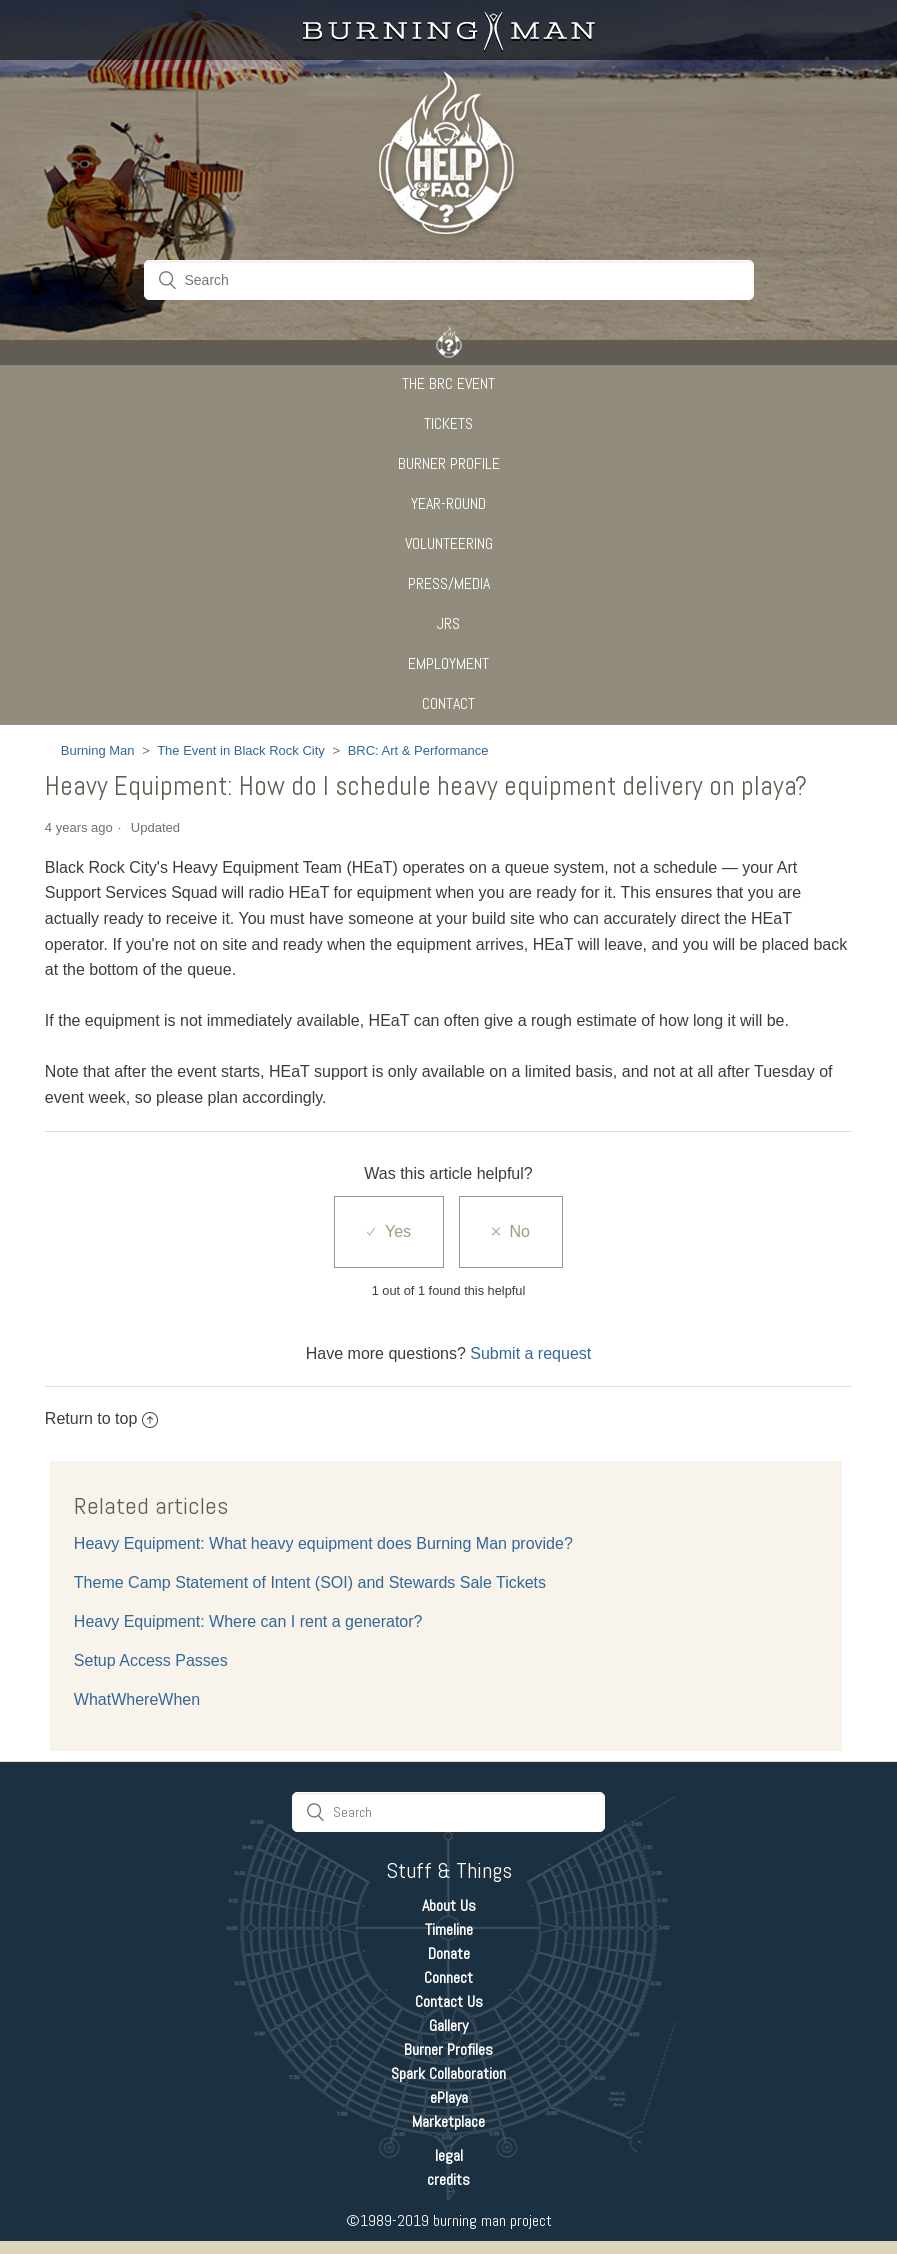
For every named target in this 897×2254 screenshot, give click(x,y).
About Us (449, 1905)
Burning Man (98, 750)
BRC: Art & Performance (418, 750)
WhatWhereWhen (137, 1699)
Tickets (448, 423)
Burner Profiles (448, 2049)
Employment (448, 663)
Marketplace (448, 2121)
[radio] (389, 1232)
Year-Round (448, 503)
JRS (448, 623)
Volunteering (449, 543)
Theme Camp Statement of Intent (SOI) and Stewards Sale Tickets (310, 1582)
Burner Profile (449, 463)
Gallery (448, 2025)
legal (449, 2155)
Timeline (449, 1929)
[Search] (449, 280)
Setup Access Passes (151, 1660)
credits (448, 2179)
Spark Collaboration (448, 2073)
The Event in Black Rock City (241, 750)
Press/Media (449, 583)
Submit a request (530, 1353)
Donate (449, 1953)
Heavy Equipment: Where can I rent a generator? (248, 1621)
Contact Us (449, 2001)
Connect (448, 1977)
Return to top (102, 1418)
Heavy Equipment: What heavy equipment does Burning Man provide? (323, 1543)
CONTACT (448, 703)
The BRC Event (448, 383)
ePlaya (449, 2097)
